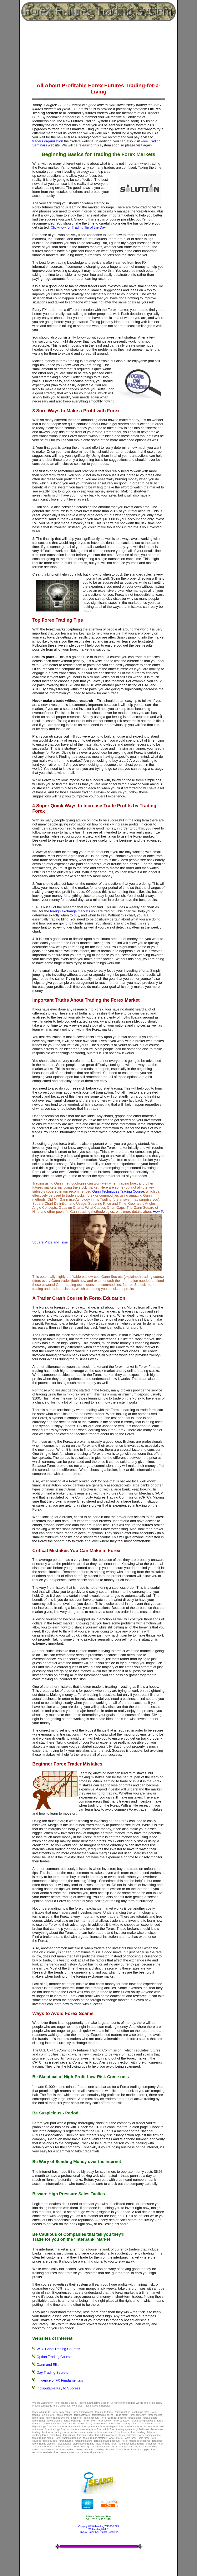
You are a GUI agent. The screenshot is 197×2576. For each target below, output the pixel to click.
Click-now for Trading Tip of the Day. (78, 227)
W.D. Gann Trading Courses (58, 2349)
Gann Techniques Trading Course (118, 1191)
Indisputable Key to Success (58, 2388)
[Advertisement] (98, 52)
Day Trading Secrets (52, 2372)
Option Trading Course (54, 2357)
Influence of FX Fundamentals (60, 2380)
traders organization (47, 141)
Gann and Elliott (49, 2365)
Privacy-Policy (86, 2532)
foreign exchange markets (70, 911)
